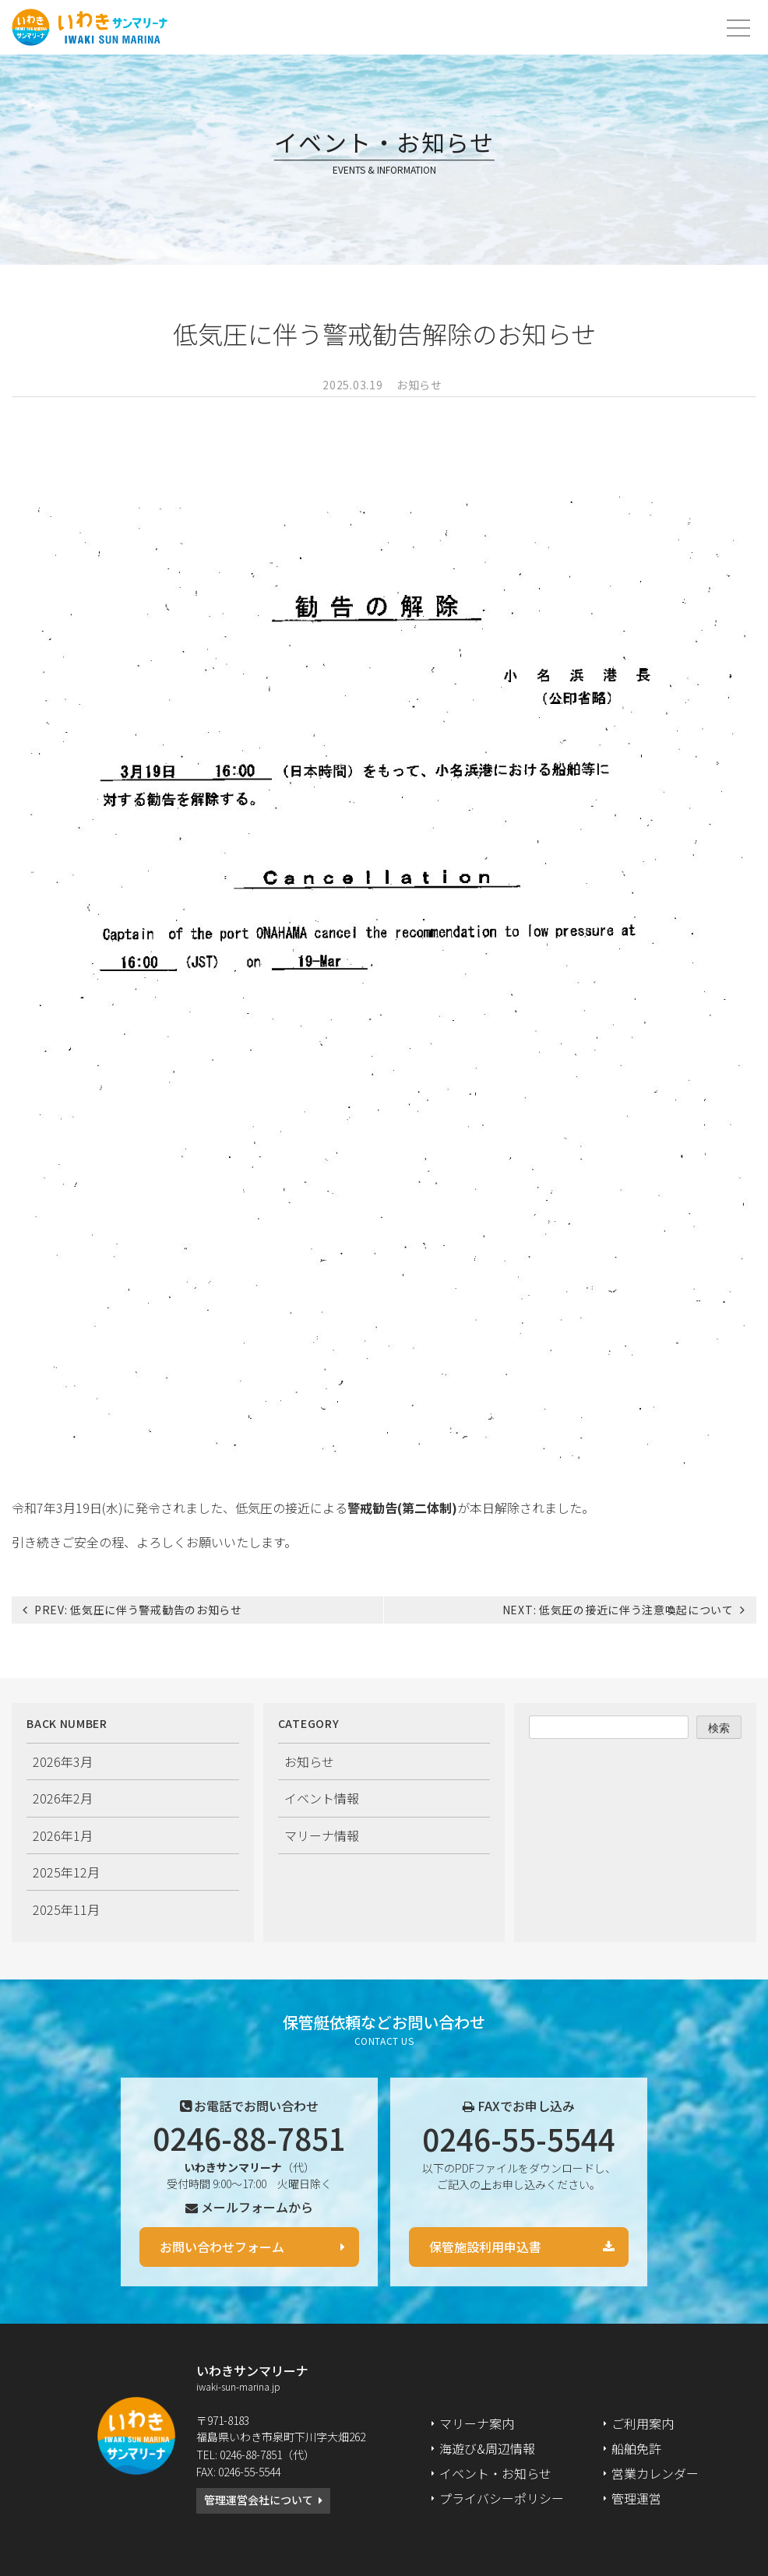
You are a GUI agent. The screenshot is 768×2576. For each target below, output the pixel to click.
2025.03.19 (352, 384)
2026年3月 (63, 1761)
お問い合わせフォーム (222, 2246)
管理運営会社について (258, 2499)
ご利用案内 (642, 2423)
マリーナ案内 (476, 2423)
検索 (719, 1728)
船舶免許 (636, 2448)
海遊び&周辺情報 (487, 2448)
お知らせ (419, 384)
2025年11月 (66, 1909)
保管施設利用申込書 (485, 2246)
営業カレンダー (655, 2473)
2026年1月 (63, 1835)
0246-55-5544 (518, 2138)
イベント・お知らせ (495, 2473)
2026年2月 (63, 1798)
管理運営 (636, 2498)
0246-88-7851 (249, 2137)
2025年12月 (66, 1872)
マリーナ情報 (321, 1835)
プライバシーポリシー (501, 2498)
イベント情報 (321, 1798)
